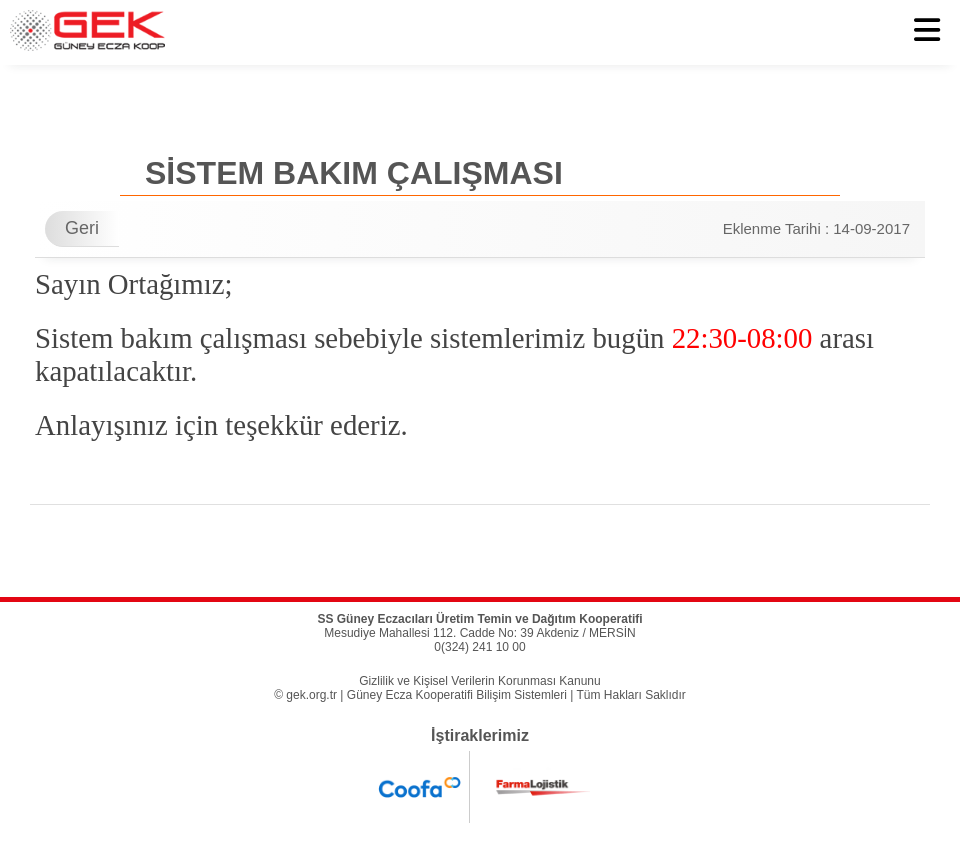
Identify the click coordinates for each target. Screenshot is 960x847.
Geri (82, 228)
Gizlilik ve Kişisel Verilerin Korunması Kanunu (479, 681)
